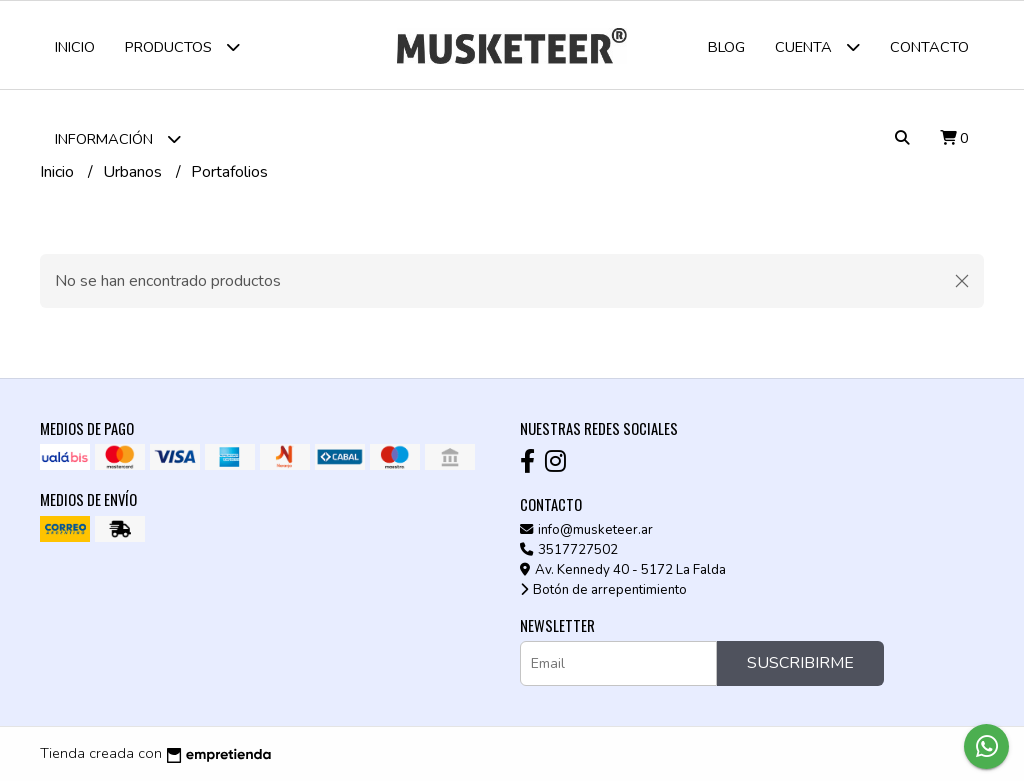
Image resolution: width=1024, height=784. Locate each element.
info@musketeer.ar (586, 532)
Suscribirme (800, 666)
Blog (726, 47)
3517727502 (569, 552)
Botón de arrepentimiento (603, 592)
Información (118, 138)
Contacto (929, 47)
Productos (182, 46)
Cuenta (817, 46)
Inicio (75, 47)
